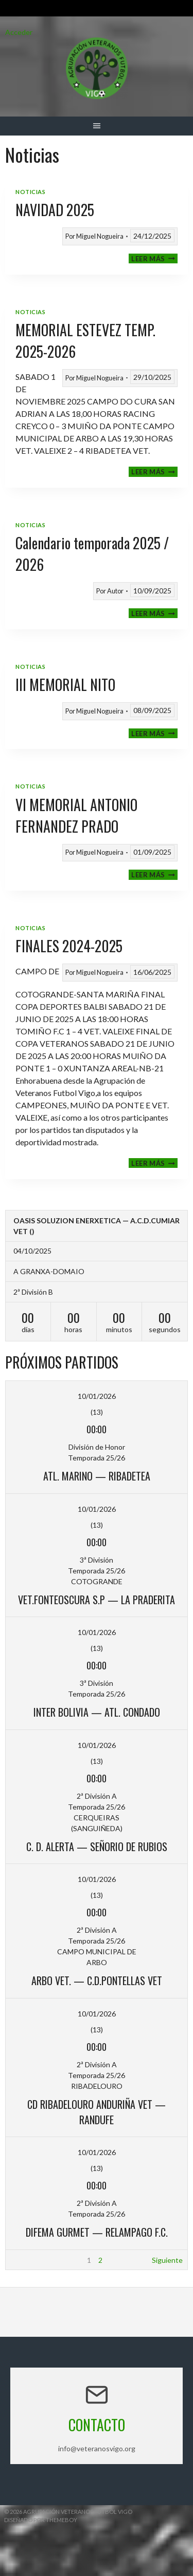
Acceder (18, 32)
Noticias (30, 191)
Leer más (154, 258)
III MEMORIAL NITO (65, 684)
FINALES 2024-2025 (68, 945)
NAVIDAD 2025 (54, 209)
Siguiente (167, 2260)
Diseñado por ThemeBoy (40, 2519)
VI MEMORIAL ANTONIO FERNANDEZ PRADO (76, 815)
